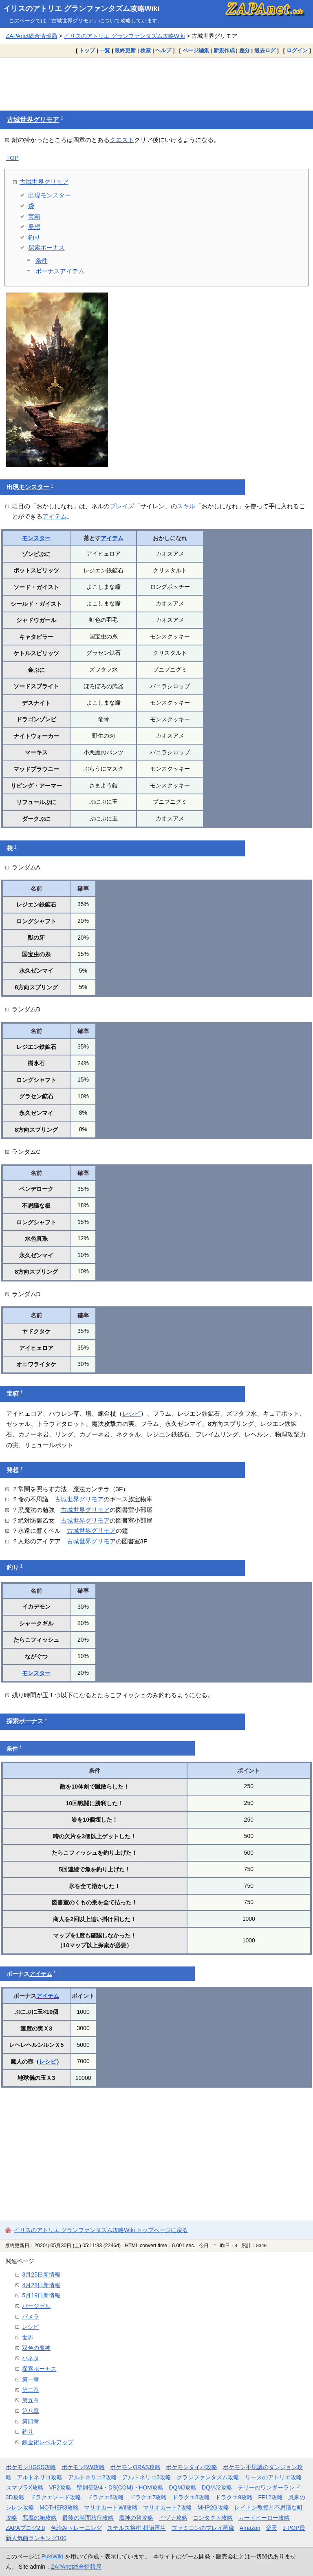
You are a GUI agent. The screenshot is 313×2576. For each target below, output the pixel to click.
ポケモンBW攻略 (83, 2467)
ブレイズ (122, 506)
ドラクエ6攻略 (105, 2497)
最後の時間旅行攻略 (88, 2517)
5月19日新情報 (41, 2295)
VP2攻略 (60, 2487)
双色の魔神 (36, 2348)
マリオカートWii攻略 (110, 2507)
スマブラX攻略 (25, 2487)
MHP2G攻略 (213, 2507)
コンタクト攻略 (213, 2517)
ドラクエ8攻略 (191, 2497)
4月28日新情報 (41, 2285)
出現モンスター (49, 195)
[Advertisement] (156, 79)
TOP (12, 157)
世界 (27, 2337)
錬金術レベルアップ (47, 2442)
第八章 (30, 2411)
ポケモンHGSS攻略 (31, 2467)
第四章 (30, 2421)
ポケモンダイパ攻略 (191, 2467)
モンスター (34, 487)
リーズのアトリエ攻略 (273, 2477)
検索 (145, 50)
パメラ (30, 2316)
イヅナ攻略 (173, 2517)
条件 (41, 260)
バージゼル (36, 2306)
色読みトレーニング (76, 2528)
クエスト (122, 139)
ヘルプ (163, 50)
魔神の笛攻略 (136, 2517)
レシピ (131, 1413)
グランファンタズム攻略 (207, 2477)
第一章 (30, 2379)
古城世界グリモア (33, 119)
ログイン (297, 50)
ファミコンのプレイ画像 (203, 2528)
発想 (34, 226)
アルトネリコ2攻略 (92, 2477)
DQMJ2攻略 (217, 2487)
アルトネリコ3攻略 (146, 2477)
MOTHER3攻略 (59, 2507)
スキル (186, 506)
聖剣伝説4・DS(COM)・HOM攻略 (120, 2487)
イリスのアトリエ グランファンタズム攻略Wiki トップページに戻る (101, 2230)
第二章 (30, 2390)
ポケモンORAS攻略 (135, 2467)
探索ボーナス (46, 247)
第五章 (30, 2400)
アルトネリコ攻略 (39, 2477)
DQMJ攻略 (182, 2487)
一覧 (104, 50)
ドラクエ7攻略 (148, 2497)
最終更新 (125, 50)
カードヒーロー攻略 (264, 2517)
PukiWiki (52, 2556)
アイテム (54, 516)
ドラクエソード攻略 (55, 2497)
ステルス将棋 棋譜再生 (136, 2528)
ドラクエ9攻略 (234, 2497)
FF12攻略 (270, 2497)
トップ (87, 50)
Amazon (250, 2528)
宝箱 (34, 216)
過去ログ (265, 50)
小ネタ (30, 2358)
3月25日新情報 (41, 2274)
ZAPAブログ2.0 (25, 2528)
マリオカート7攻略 (167, 2507)
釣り (34, 237)
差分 (244, 50)
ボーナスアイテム (59, 271)
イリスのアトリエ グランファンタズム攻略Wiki (81, 8)
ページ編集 (196, 50)
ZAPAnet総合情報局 (31, 36)
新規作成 (224, 50)
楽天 (271, 2528)
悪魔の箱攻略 (39, 2517)
